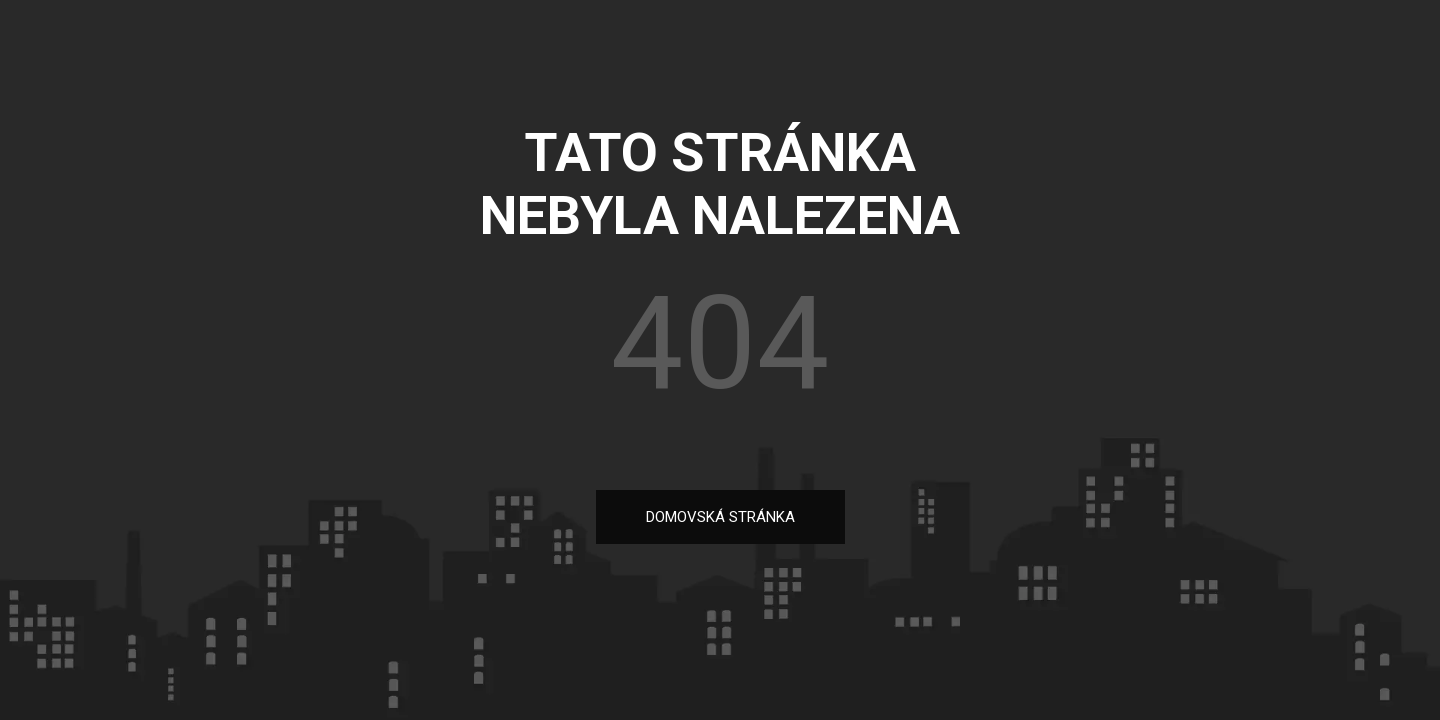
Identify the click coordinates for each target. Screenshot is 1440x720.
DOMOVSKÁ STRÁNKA (720, 517)
